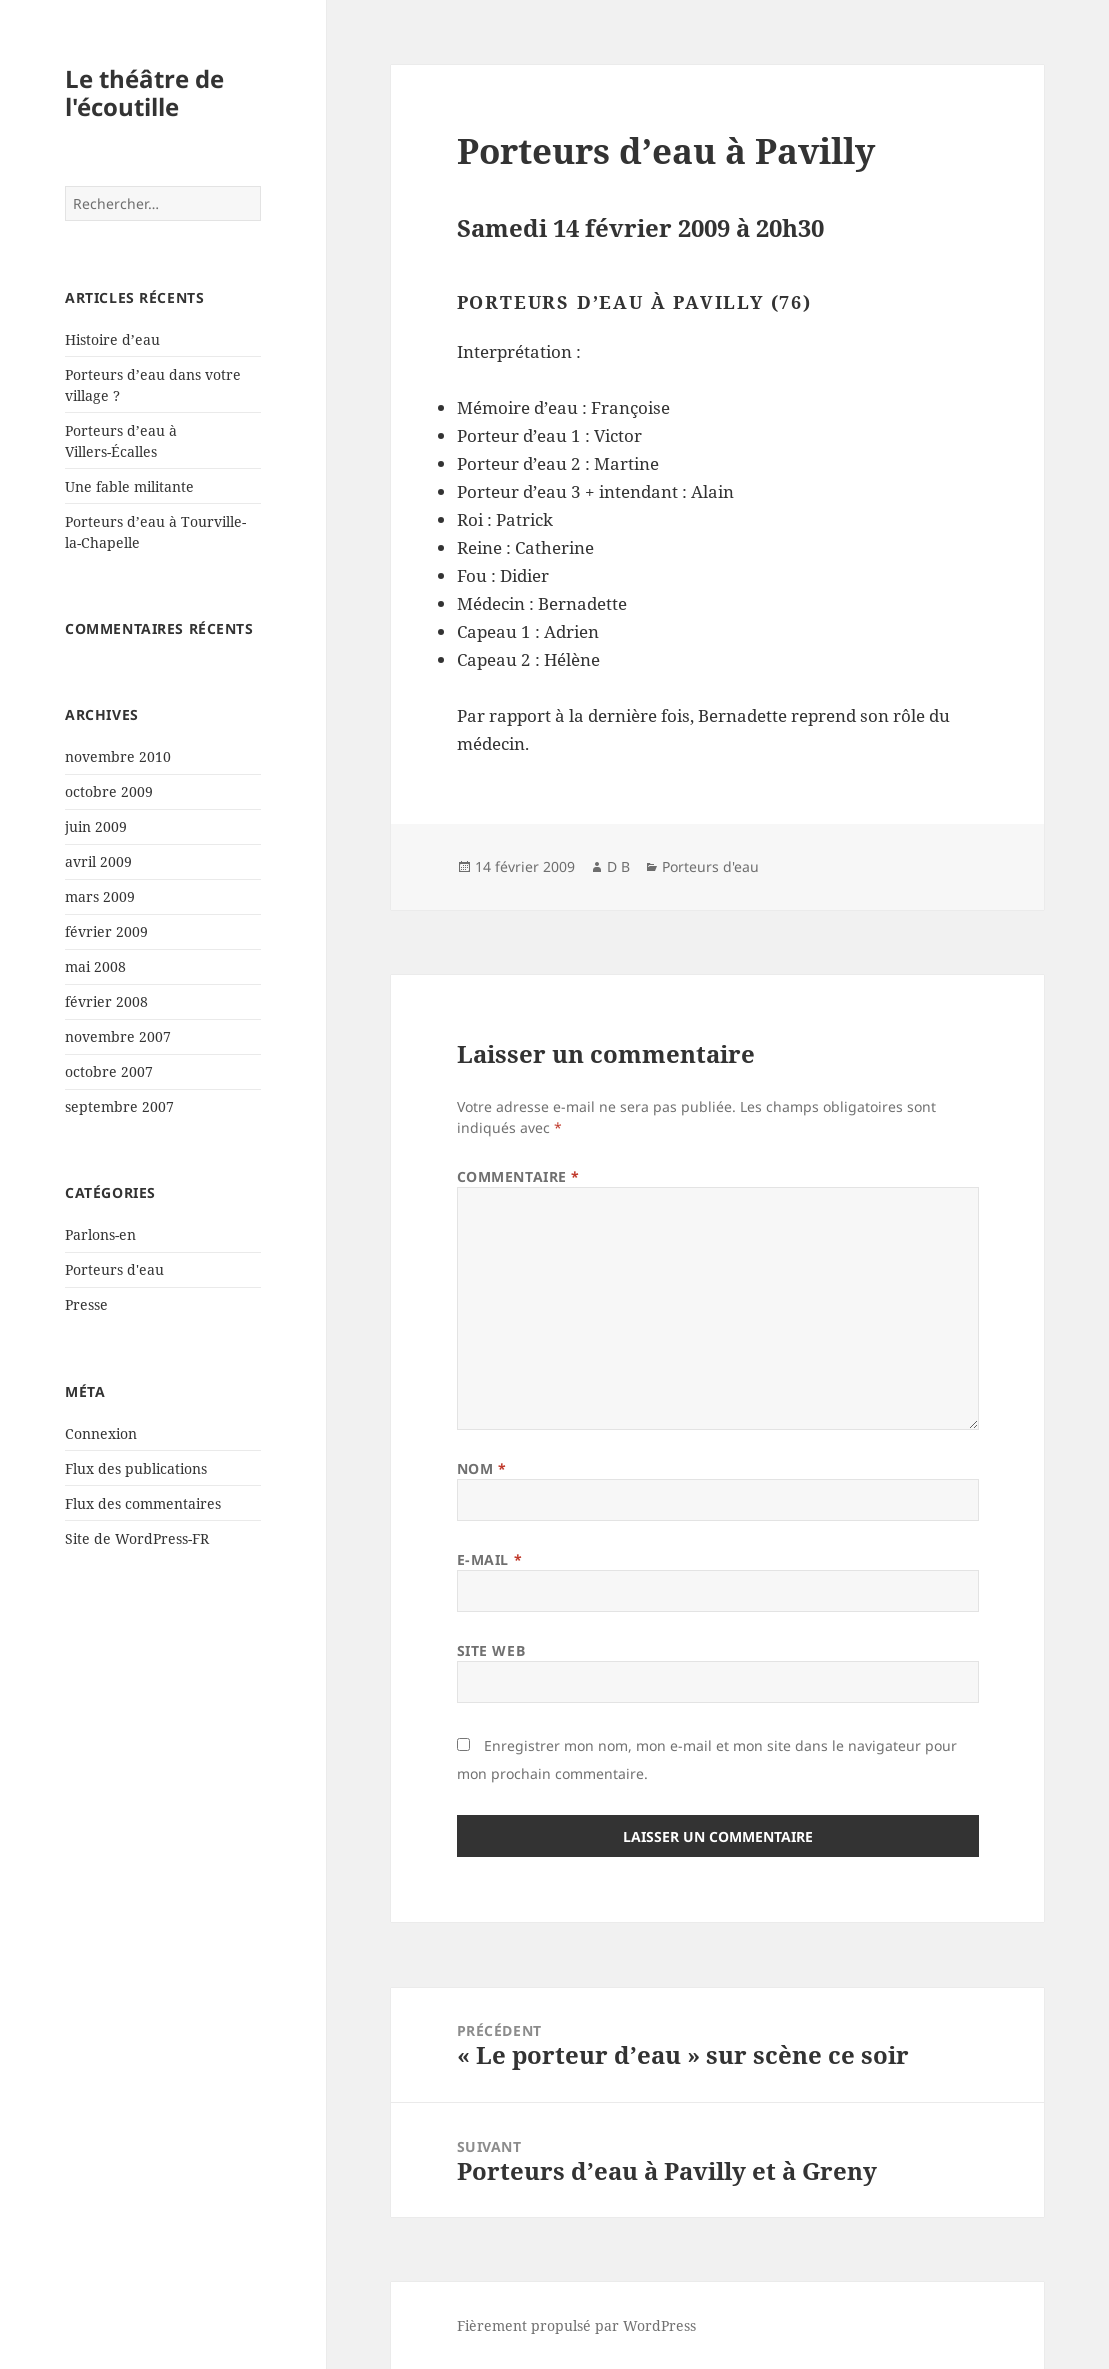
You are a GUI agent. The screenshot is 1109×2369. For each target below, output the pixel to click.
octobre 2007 (109, 1071)
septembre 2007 (119, 1106)
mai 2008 (95, 966)
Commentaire (518, 1176)
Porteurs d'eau (114, 1269)
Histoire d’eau (112, 339)
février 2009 (106, 931)
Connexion (101, 1433)
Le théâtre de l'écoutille (144, 92)
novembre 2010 (118, 756)
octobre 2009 (109, 791)
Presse (86, 1304)
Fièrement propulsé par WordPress (576, 2325)
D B (618, 866)
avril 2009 (98, 861)
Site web (491, 1650)
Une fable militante (129, 486)
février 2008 (106, 1001)
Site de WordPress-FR (137, 1538)
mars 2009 (100, 896)
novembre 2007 (118, 1036)
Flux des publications (136, 1468)
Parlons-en (100, 1234)
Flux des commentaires (143, 1503)
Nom (482, 1468)
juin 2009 (96, 826)
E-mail (489, 1559)
